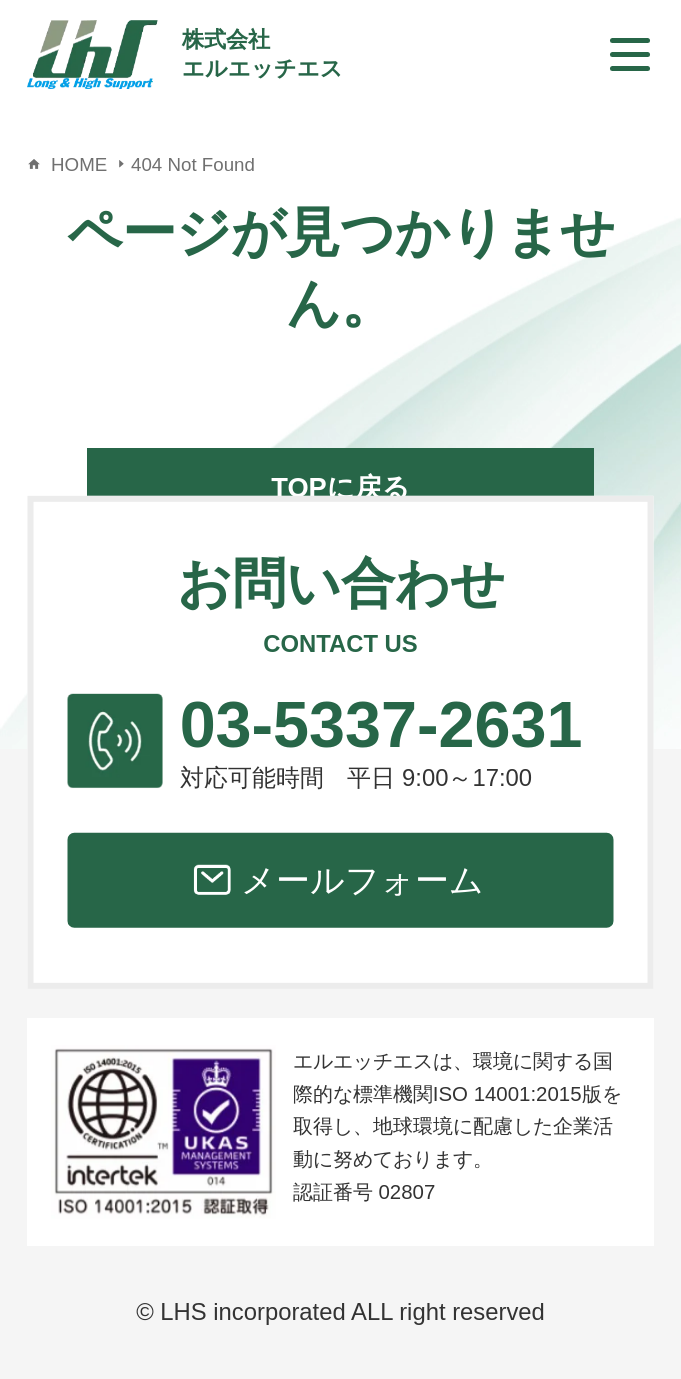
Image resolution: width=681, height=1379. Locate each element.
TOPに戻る (340, 487)
